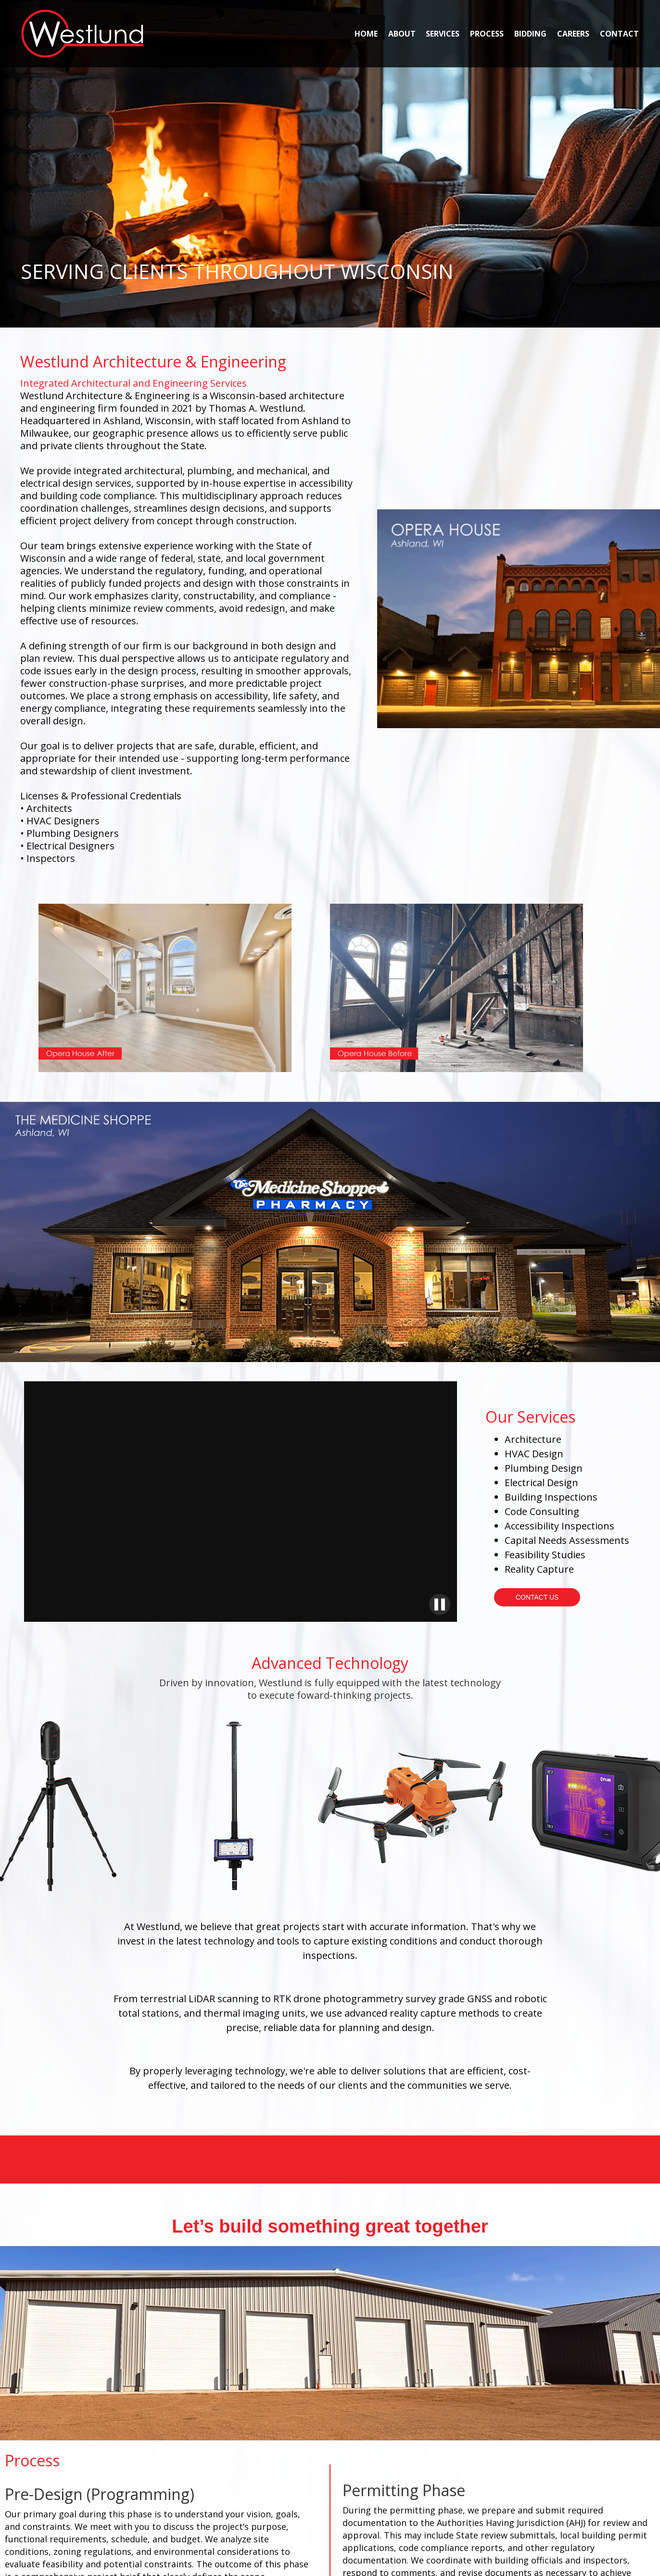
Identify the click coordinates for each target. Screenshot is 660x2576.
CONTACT (619, 33)
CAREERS (573, 33)
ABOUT (402, 33)
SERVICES (442, 33)
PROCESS (487, 33)
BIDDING (530, 33)
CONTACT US (537, 1597)
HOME (366, 33)
